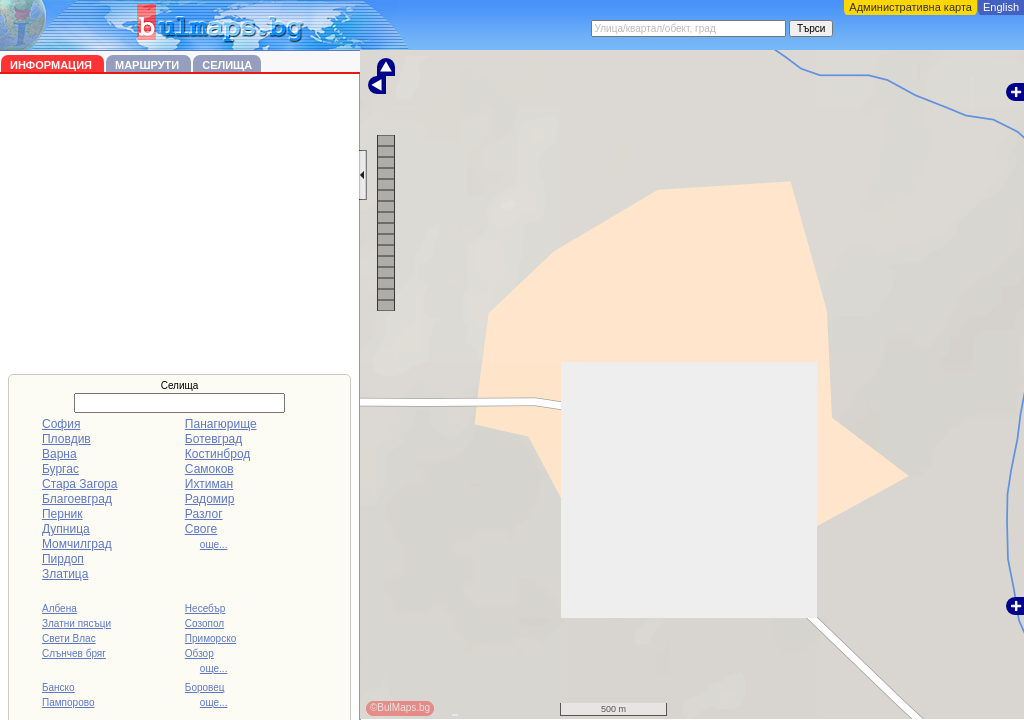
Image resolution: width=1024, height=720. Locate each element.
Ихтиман (209, 484)
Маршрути (148, 65)
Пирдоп (63, 559)
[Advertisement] (180, 224)
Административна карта (910, 7)
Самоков (209, 469)
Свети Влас (69, 638)
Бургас (60, 469)
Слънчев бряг (74, 653)
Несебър (205, 608)
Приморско (210, 638)
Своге (201, 529)
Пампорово (68, 702)
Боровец (205, 687)
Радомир (210, 499)
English (1001, 7)
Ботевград (213, 439)
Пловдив (66, 439)
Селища (227, 65)
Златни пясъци (76, 623)
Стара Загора (79, 484)
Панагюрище (221, 424)
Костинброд (217, 454)
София (61, 424)
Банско (58, 687)
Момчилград (77, 544)
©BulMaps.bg (400, 707)
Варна (59, 454)
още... (214, 544)
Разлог (204, 514)
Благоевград (77, 499)
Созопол (204, 623)
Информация (52, 65)
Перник (62, 514)
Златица (65, 574)
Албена (59, 608)
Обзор (199, 653)
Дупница (66, 529)
